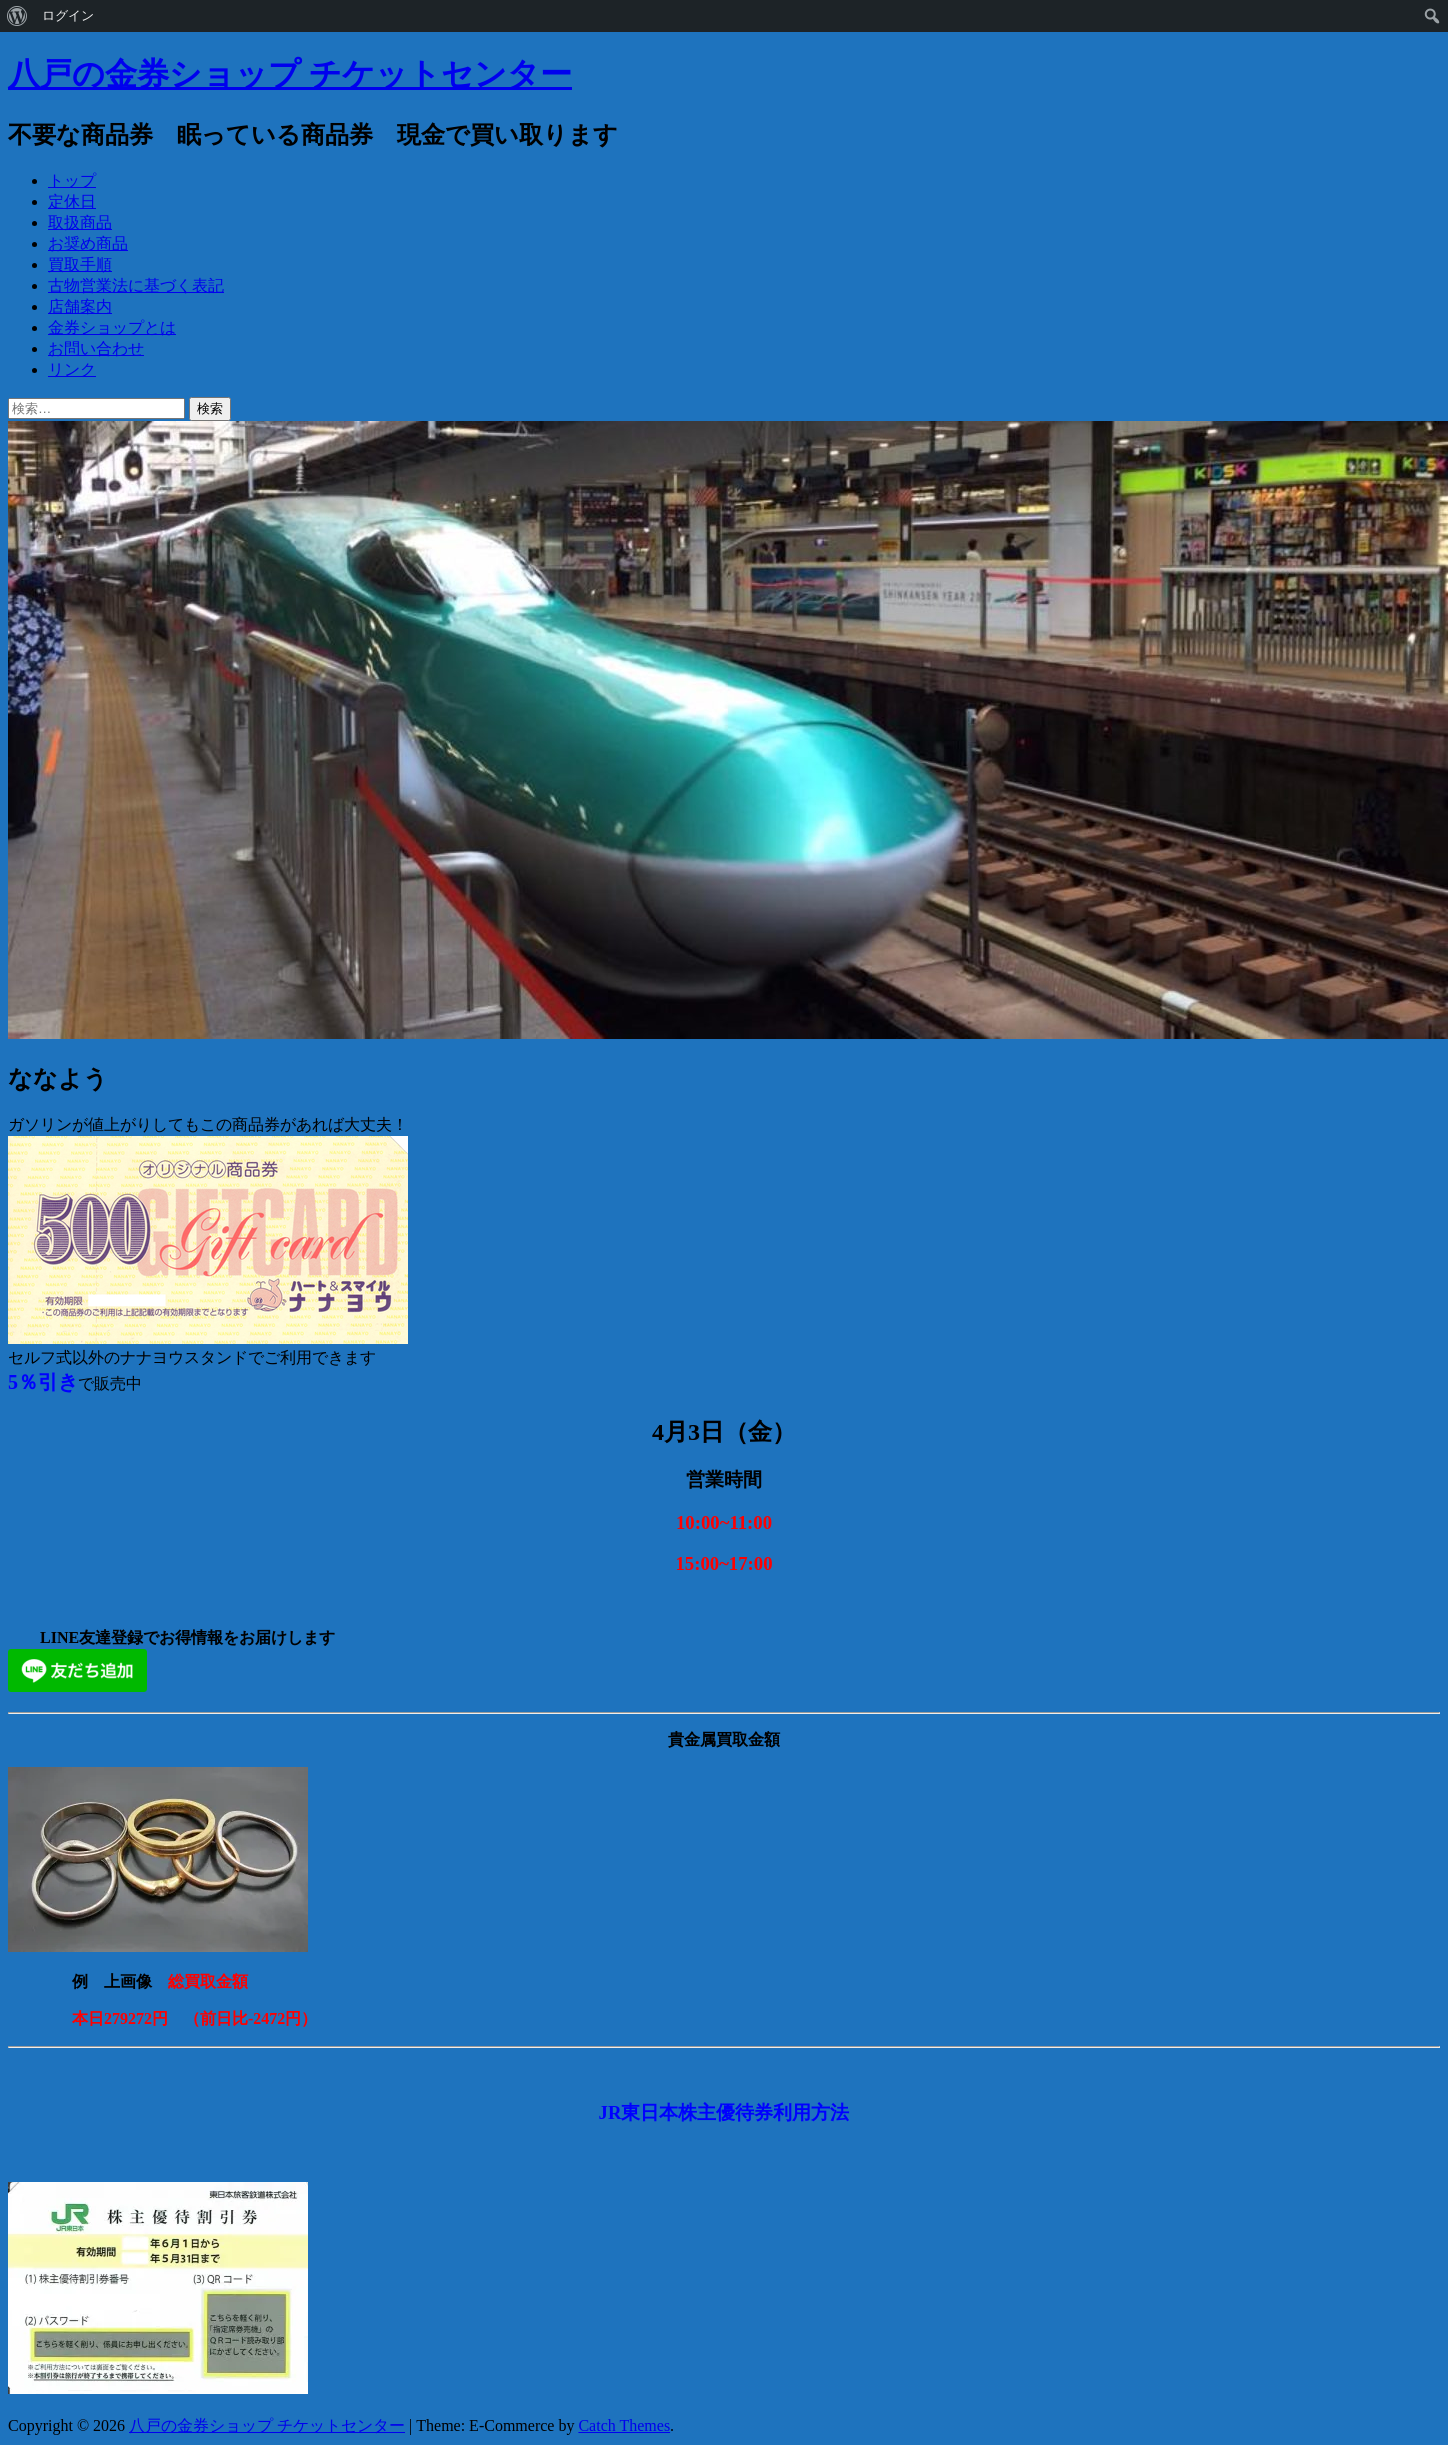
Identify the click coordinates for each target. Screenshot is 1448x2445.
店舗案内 (80, 306)
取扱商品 (80, 222)
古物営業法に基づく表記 (136, 285)
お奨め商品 (88, 243)
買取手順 (80, 264)
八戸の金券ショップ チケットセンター (290, 74)
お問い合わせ (96, 348)
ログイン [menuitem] (68, 15)
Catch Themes (624, 2425)
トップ (72, 180)
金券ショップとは (112, 327)
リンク (72, 369)
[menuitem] (17, 16)
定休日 (72, 201)
